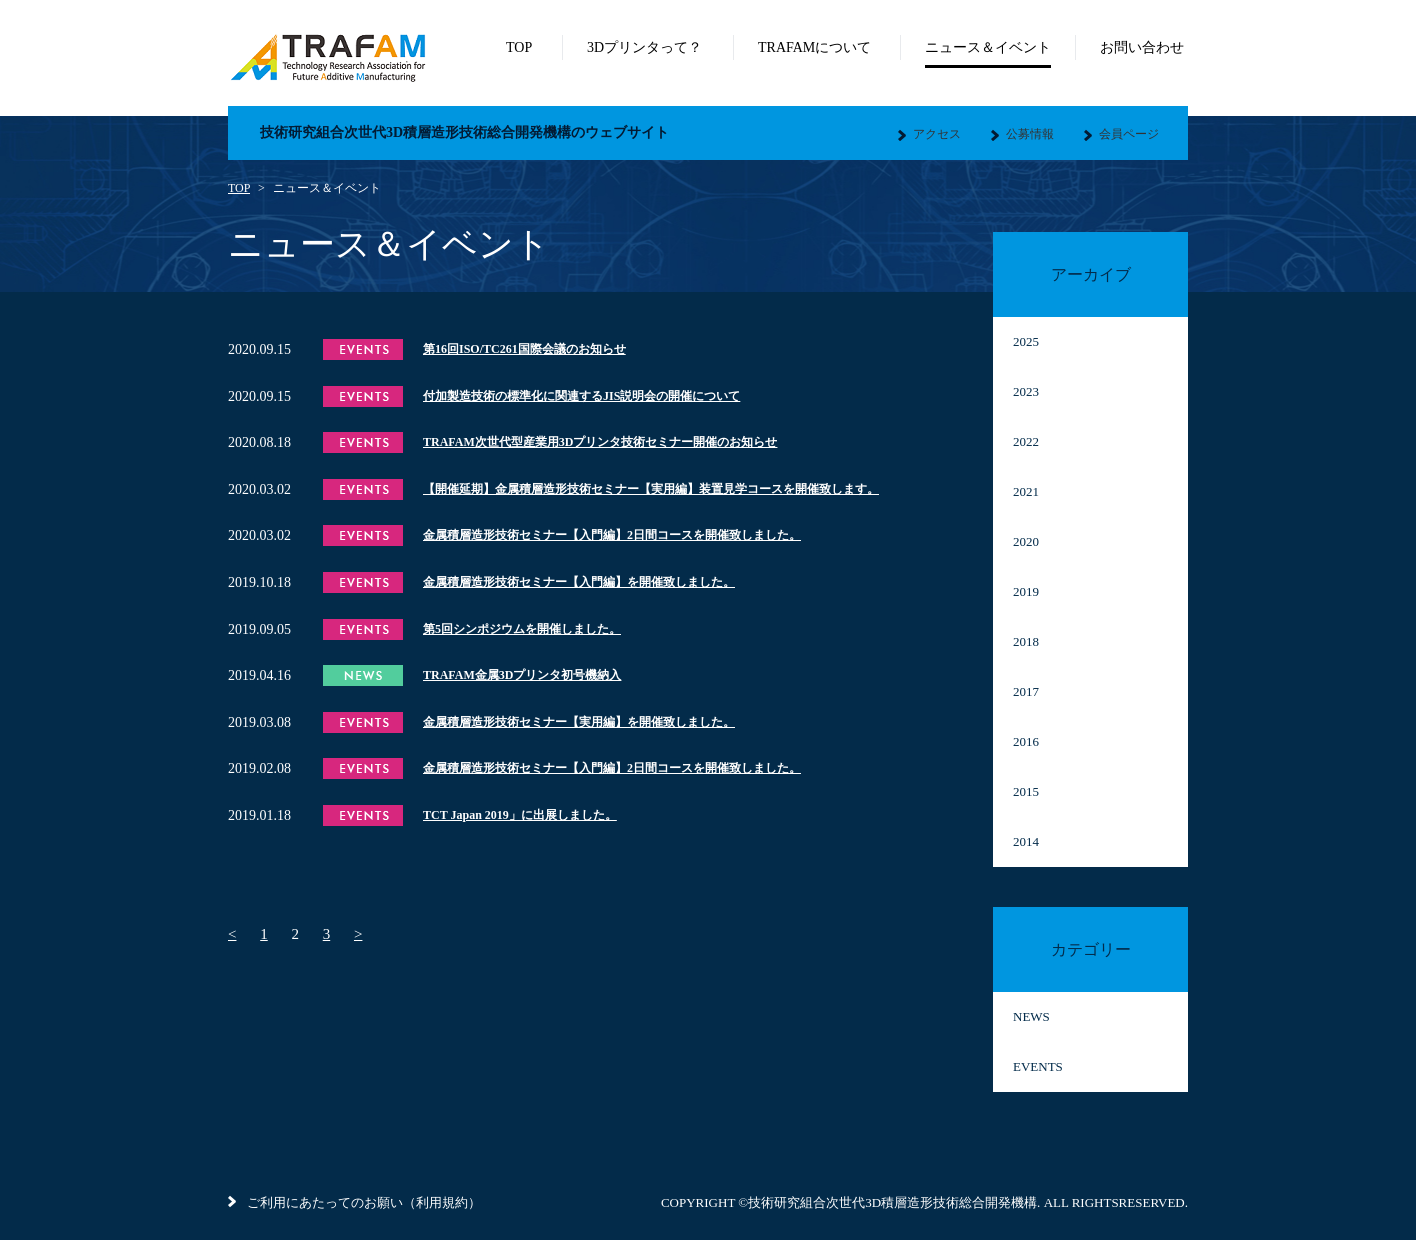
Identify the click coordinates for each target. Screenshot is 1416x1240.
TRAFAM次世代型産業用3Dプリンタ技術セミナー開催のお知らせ (600, 442)
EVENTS (1038, 1066)
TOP (239, 188)
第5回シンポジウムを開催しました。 (522, 629)
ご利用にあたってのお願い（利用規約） (354, 1202)
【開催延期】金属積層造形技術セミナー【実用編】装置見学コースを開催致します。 (651, 489)
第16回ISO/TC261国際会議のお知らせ (524, 349)
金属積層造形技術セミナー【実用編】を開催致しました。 (579, 722)
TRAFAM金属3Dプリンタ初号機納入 (522, 675)
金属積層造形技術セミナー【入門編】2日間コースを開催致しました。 (612, 535)
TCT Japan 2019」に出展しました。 (520, 815)
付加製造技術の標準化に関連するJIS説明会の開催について (581, 396)
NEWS (1031, 1016)
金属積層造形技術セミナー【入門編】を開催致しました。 (579, 582)
